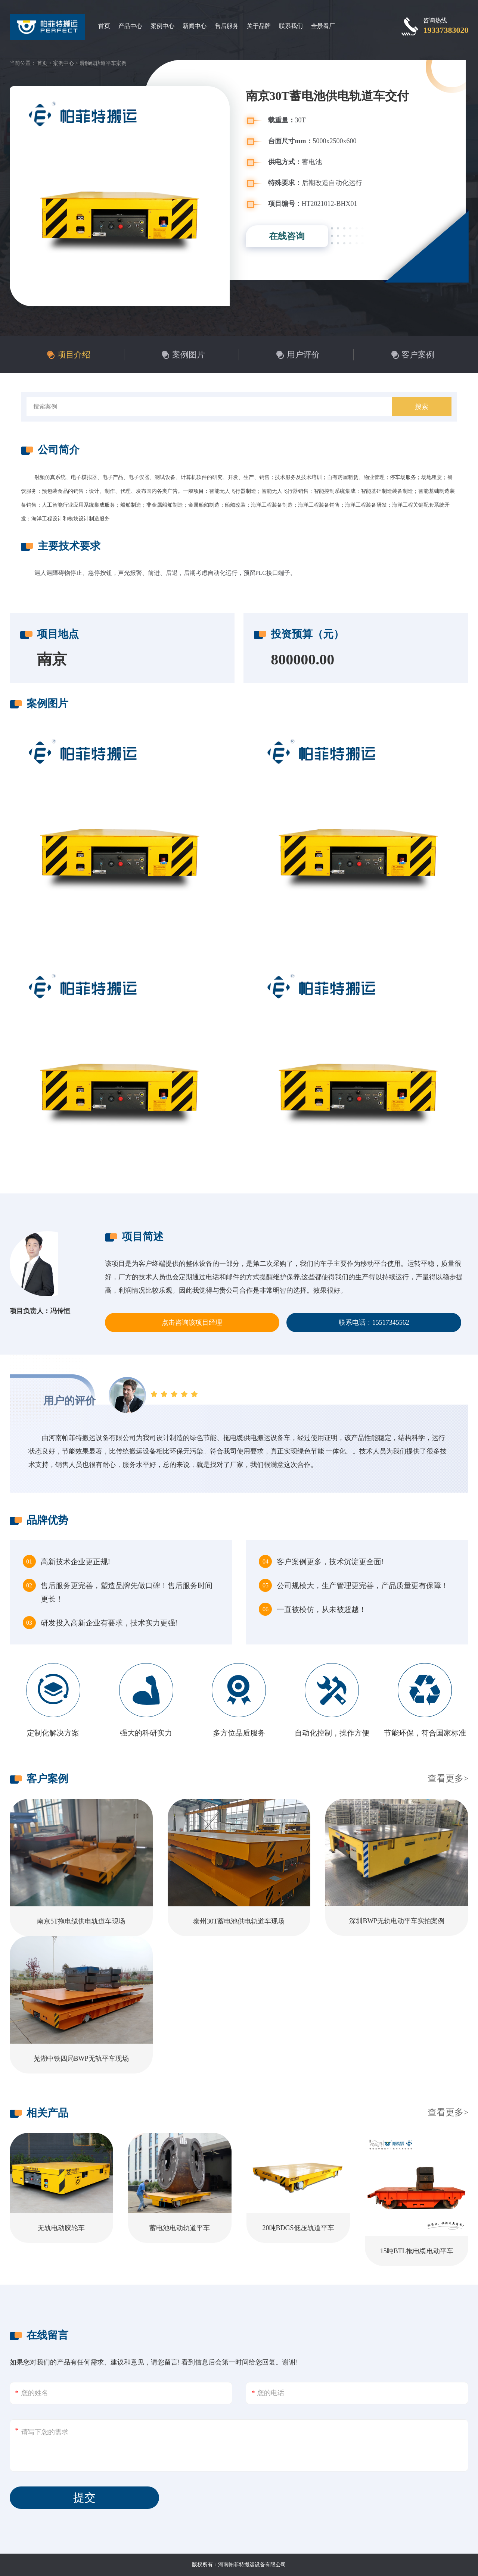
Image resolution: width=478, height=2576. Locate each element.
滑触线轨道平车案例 (103, 63)
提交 (84, 2497)
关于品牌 (259, 26)
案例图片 (188, 354)
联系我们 (291, 26)
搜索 (421, 406)
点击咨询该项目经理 (192, 1322)
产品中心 (130, 26)
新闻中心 (195, 26)
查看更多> (448, 1778)
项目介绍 (74, 354)
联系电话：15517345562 (374, 1322)
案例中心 (162, 26)
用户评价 (303, 354)
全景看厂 (323, 26)
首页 (104, 26)
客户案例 (417, 354)
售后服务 (227, 26)
